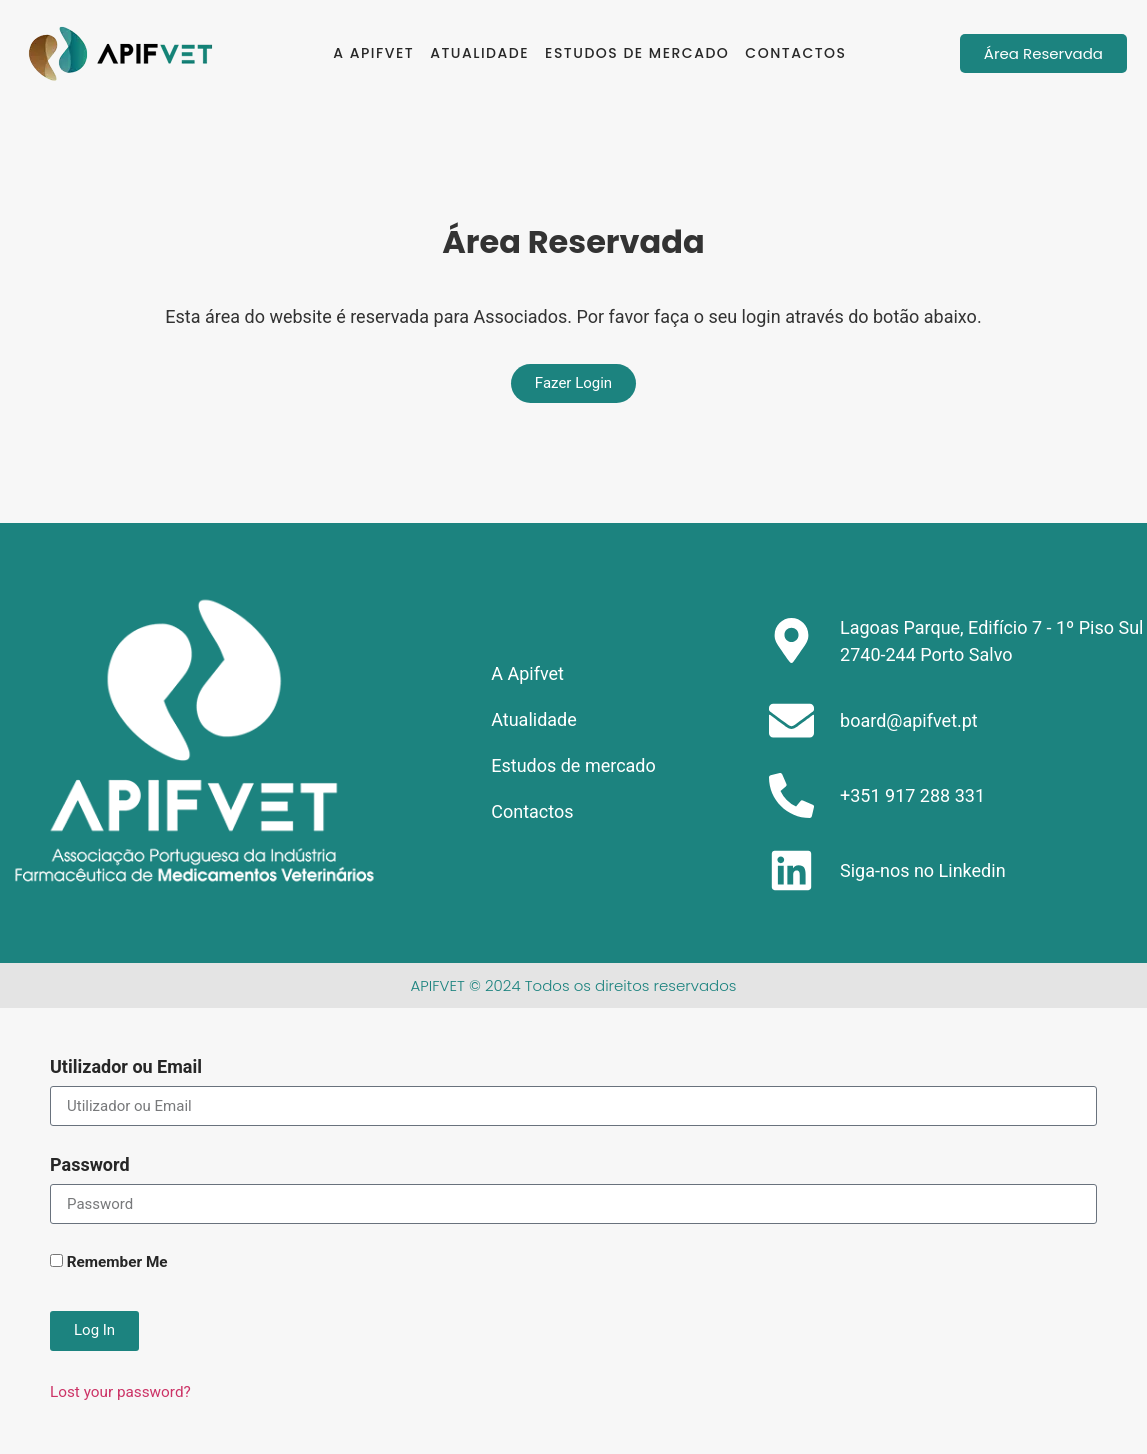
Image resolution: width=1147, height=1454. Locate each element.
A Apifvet (373, 53)
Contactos (795, 53)
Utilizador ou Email (126, 1067)
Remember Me (109, 1262)
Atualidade (479, 53)
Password (90, 1165)
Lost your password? (120, 1392)
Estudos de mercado (637, 53)
